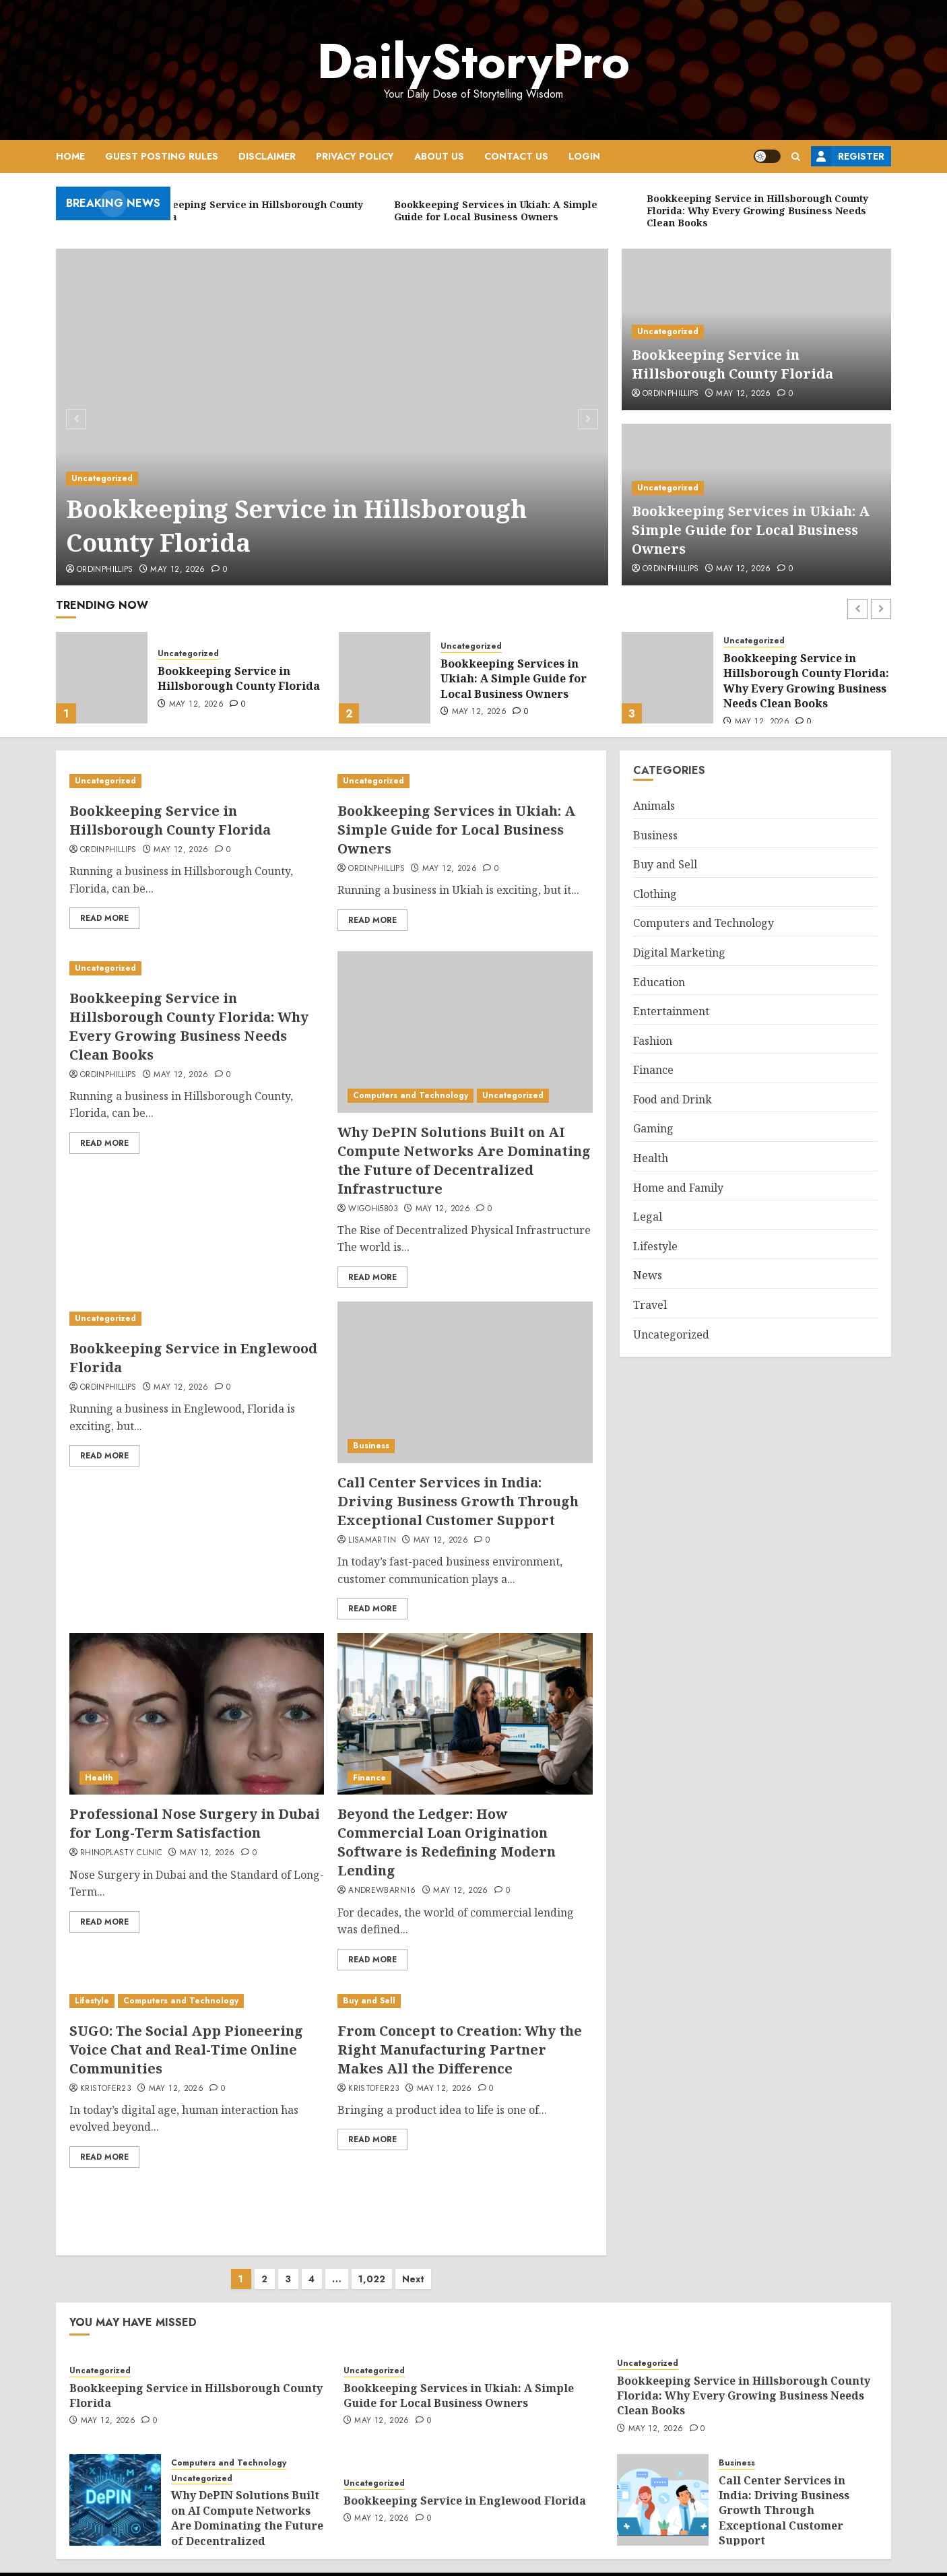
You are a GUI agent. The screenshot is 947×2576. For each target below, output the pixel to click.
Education (659, 982)
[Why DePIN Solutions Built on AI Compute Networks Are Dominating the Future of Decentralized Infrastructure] (464, 1032)
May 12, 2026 (177, 570)
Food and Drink (672, 1099)
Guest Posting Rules (161, 156)
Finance (369, 1778)
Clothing (655, 894)
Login (584, 156)
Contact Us (516, 156)
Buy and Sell (369, 2001)
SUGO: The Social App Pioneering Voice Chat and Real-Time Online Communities (186, 2050)
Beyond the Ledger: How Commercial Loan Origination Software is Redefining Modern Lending (446, 1842)
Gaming (653, 1128)
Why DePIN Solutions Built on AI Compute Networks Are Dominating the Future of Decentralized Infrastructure (464, 1160)
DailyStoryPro (473, 61)
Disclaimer (267, 156)
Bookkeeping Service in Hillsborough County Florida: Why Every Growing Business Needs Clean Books (806, 681)
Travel (650, 1304)
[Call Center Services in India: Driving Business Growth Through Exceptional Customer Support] (464, 1382)
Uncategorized (102, 478)
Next (413, 2265)
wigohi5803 (373, 1209)
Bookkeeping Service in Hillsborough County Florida (296, 525)
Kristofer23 (105, 2089)
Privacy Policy (355, 156)
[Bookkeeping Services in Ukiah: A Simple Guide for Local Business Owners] (384, 677)
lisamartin (372, 1540)
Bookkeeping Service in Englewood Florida (465, 2487)
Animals (654, 805)
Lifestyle (92, 2001)
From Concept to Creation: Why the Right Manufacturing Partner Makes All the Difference (459, 2050)
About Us (439, 156)
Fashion (652, 1040)
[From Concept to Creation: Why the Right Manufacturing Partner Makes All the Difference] (464, 2001)
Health (99, 1778)
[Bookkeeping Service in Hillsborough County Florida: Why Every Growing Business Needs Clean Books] (667, 677)
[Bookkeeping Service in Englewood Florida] (196, 1318)
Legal (647, 1216)
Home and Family (678, 1187)
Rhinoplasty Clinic (121, 1853)
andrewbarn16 (382, 1891)
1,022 (371, 2265)
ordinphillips (105, 570)
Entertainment (671, 1011)
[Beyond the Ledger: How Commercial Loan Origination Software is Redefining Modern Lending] (464, 1714)
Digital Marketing (679, 952)
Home (70, 156)
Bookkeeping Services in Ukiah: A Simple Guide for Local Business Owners (751, 530)
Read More (104, 918)
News (647, 1275)
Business (371, 1446)
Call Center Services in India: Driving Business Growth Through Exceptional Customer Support (458, 1501)
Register (847, 156)
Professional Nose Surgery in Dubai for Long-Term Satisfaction (194, 1823)
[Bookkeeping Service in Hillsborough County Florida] (332, 417)
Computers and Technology (410, 1095)
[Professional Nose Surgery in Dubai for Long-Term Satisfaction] (196, 1714)
